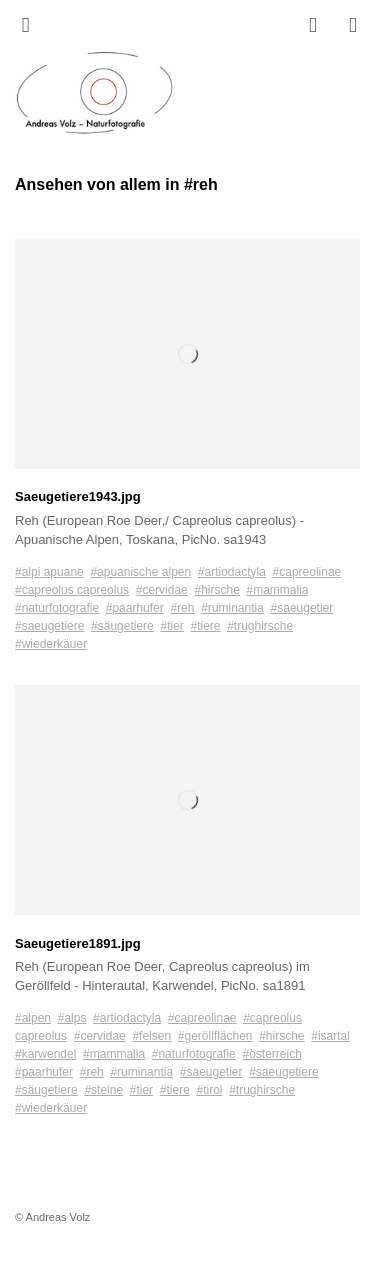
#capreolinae (307, 572)
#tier (171, 626)
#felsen (151, 1036)
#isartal (330, 1036)
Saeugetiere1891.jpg (78, 943)
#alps (72, 1018)
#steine (103, 1090)
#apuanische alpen (140, 572)
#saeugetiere (49, 626)
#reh (182, 608)
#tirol (209, 1090)
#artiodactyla (232, 572)
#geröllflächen (215, 1036)
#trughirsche (260, 626)
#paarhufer (135, 608)
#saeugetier (302, 608)
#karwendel (45, 1054)
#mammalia (277, 590)
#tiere (205, 626)
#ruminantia (232, 608)
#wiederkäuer (51, 644)
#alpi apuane (49, 572)
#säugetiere (122, 626)
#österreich (271, 1054)
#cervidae (162, 590)
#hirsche (216, 590)
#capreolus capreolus (72, 590)
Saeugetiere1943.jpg (78, 496)
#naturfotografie (57, 608)
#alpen (33, 1018)
